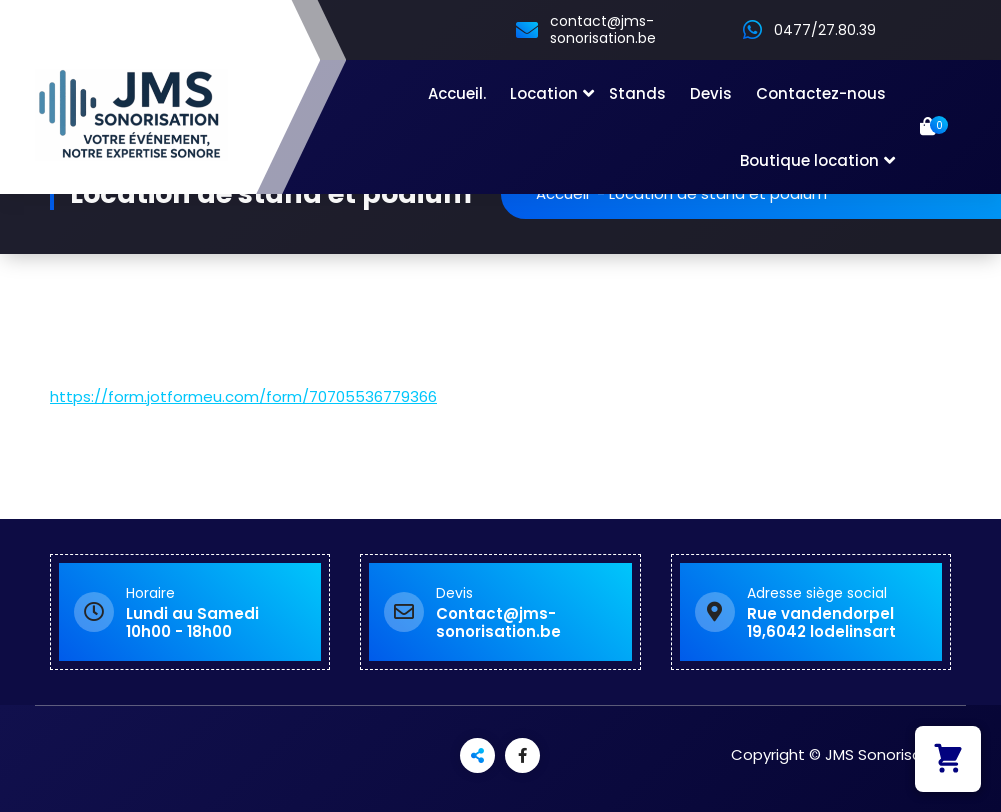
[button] (948, 759)
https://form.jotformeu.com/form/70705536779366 (243, 396)
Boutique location (809, 160)
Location (544, 93)
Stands (637, 93)
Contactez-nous (821, 93)
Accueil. (457, 93)
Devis (711, 93)
